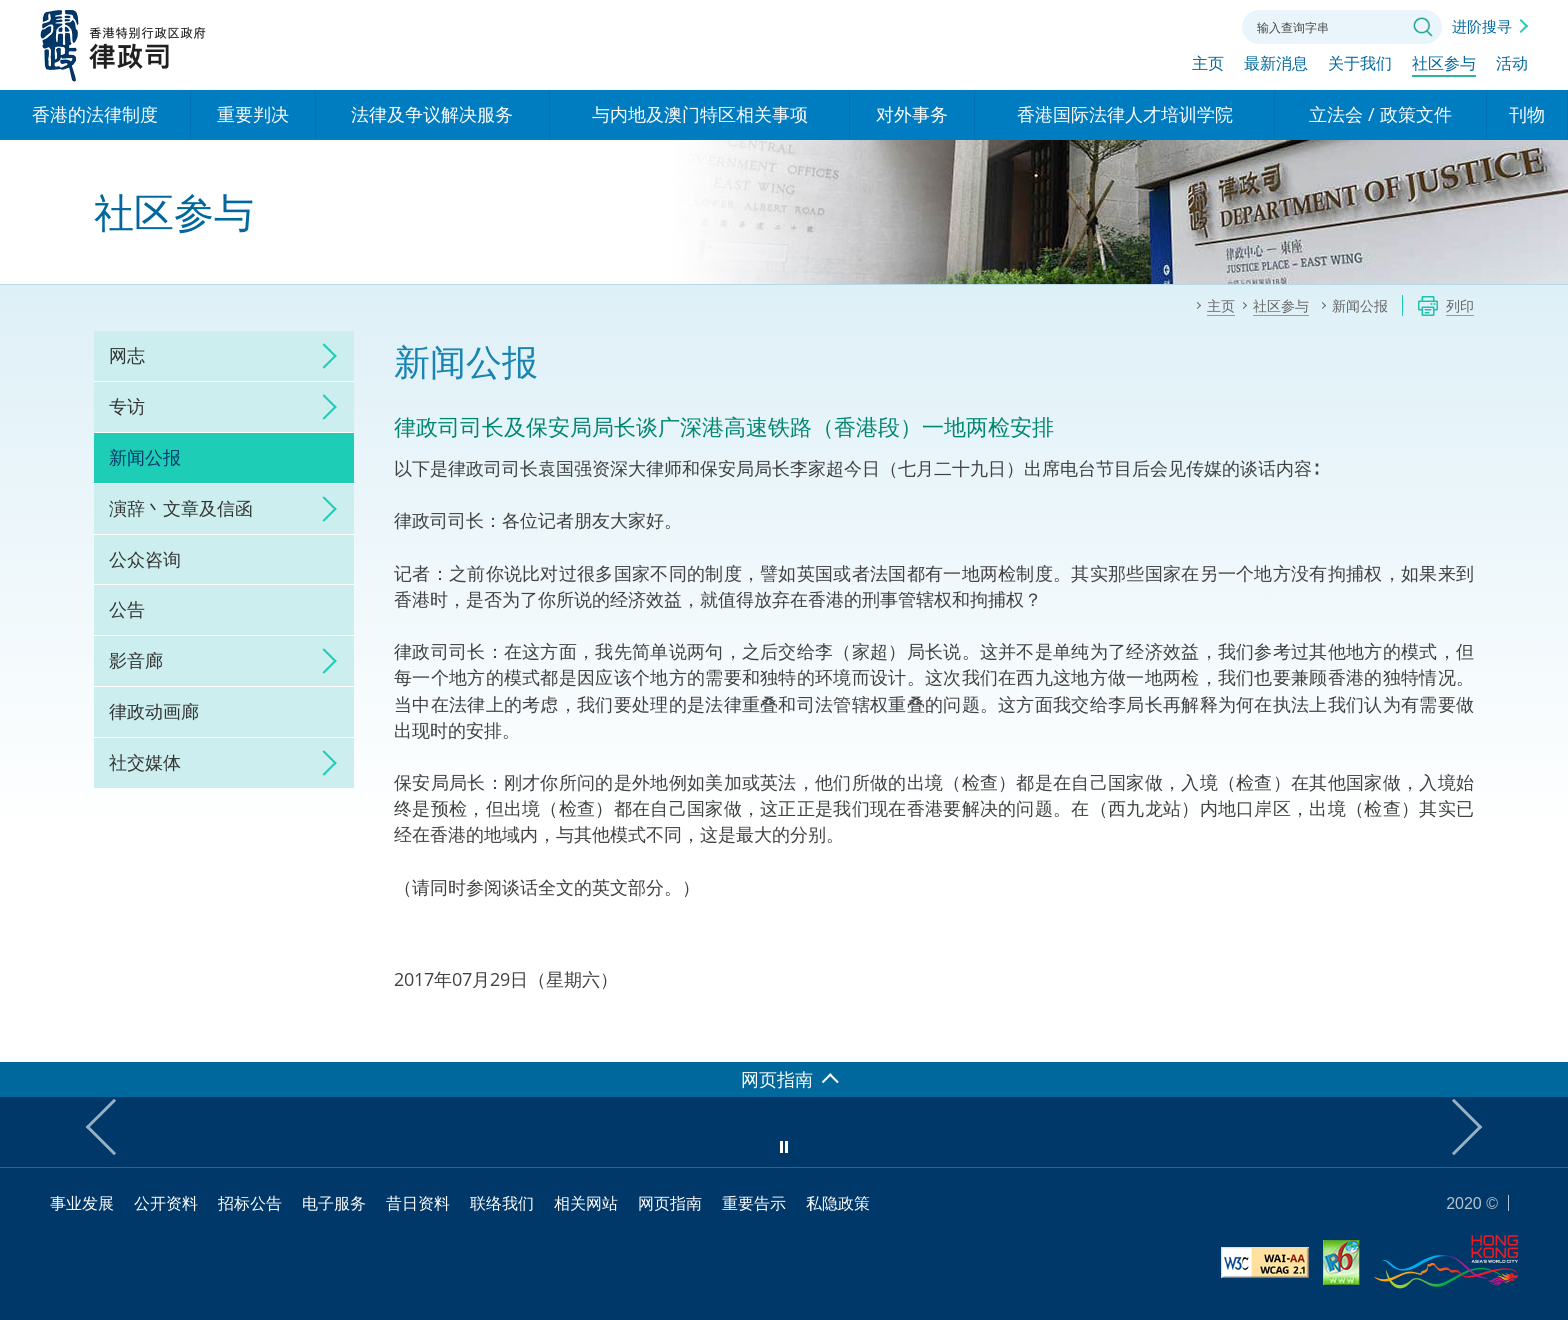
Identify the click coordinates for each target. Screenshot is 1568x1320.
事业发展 (82, 1203)
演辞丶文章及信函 (181, 508)
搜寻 (1423, 27)
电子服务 (334, 1203)
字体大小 (1147, 25)
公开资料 (166, 1203)
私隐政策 (838, 1203)
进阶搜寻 (1482, 26)
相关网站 (586, 1203)
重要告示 (754, 1203)
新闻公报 (145, 457)
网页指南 (670, 1203)
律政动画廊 (154, 711)
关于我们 (1360, 67)
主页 (1208, 67)
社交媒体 (145, 762)
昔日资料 (418, 1203)
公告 (127, 609)
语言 (1092, 25)
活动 (1512, 67)
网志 (127, 355)
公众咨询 (145, 559)
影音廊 (136, 660)
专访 (127, 406)
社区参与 (1444, 67)
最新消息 (1276, 67)
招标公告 (250, 1203)
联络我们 (1202, 25)
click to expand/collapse (324, 356)
